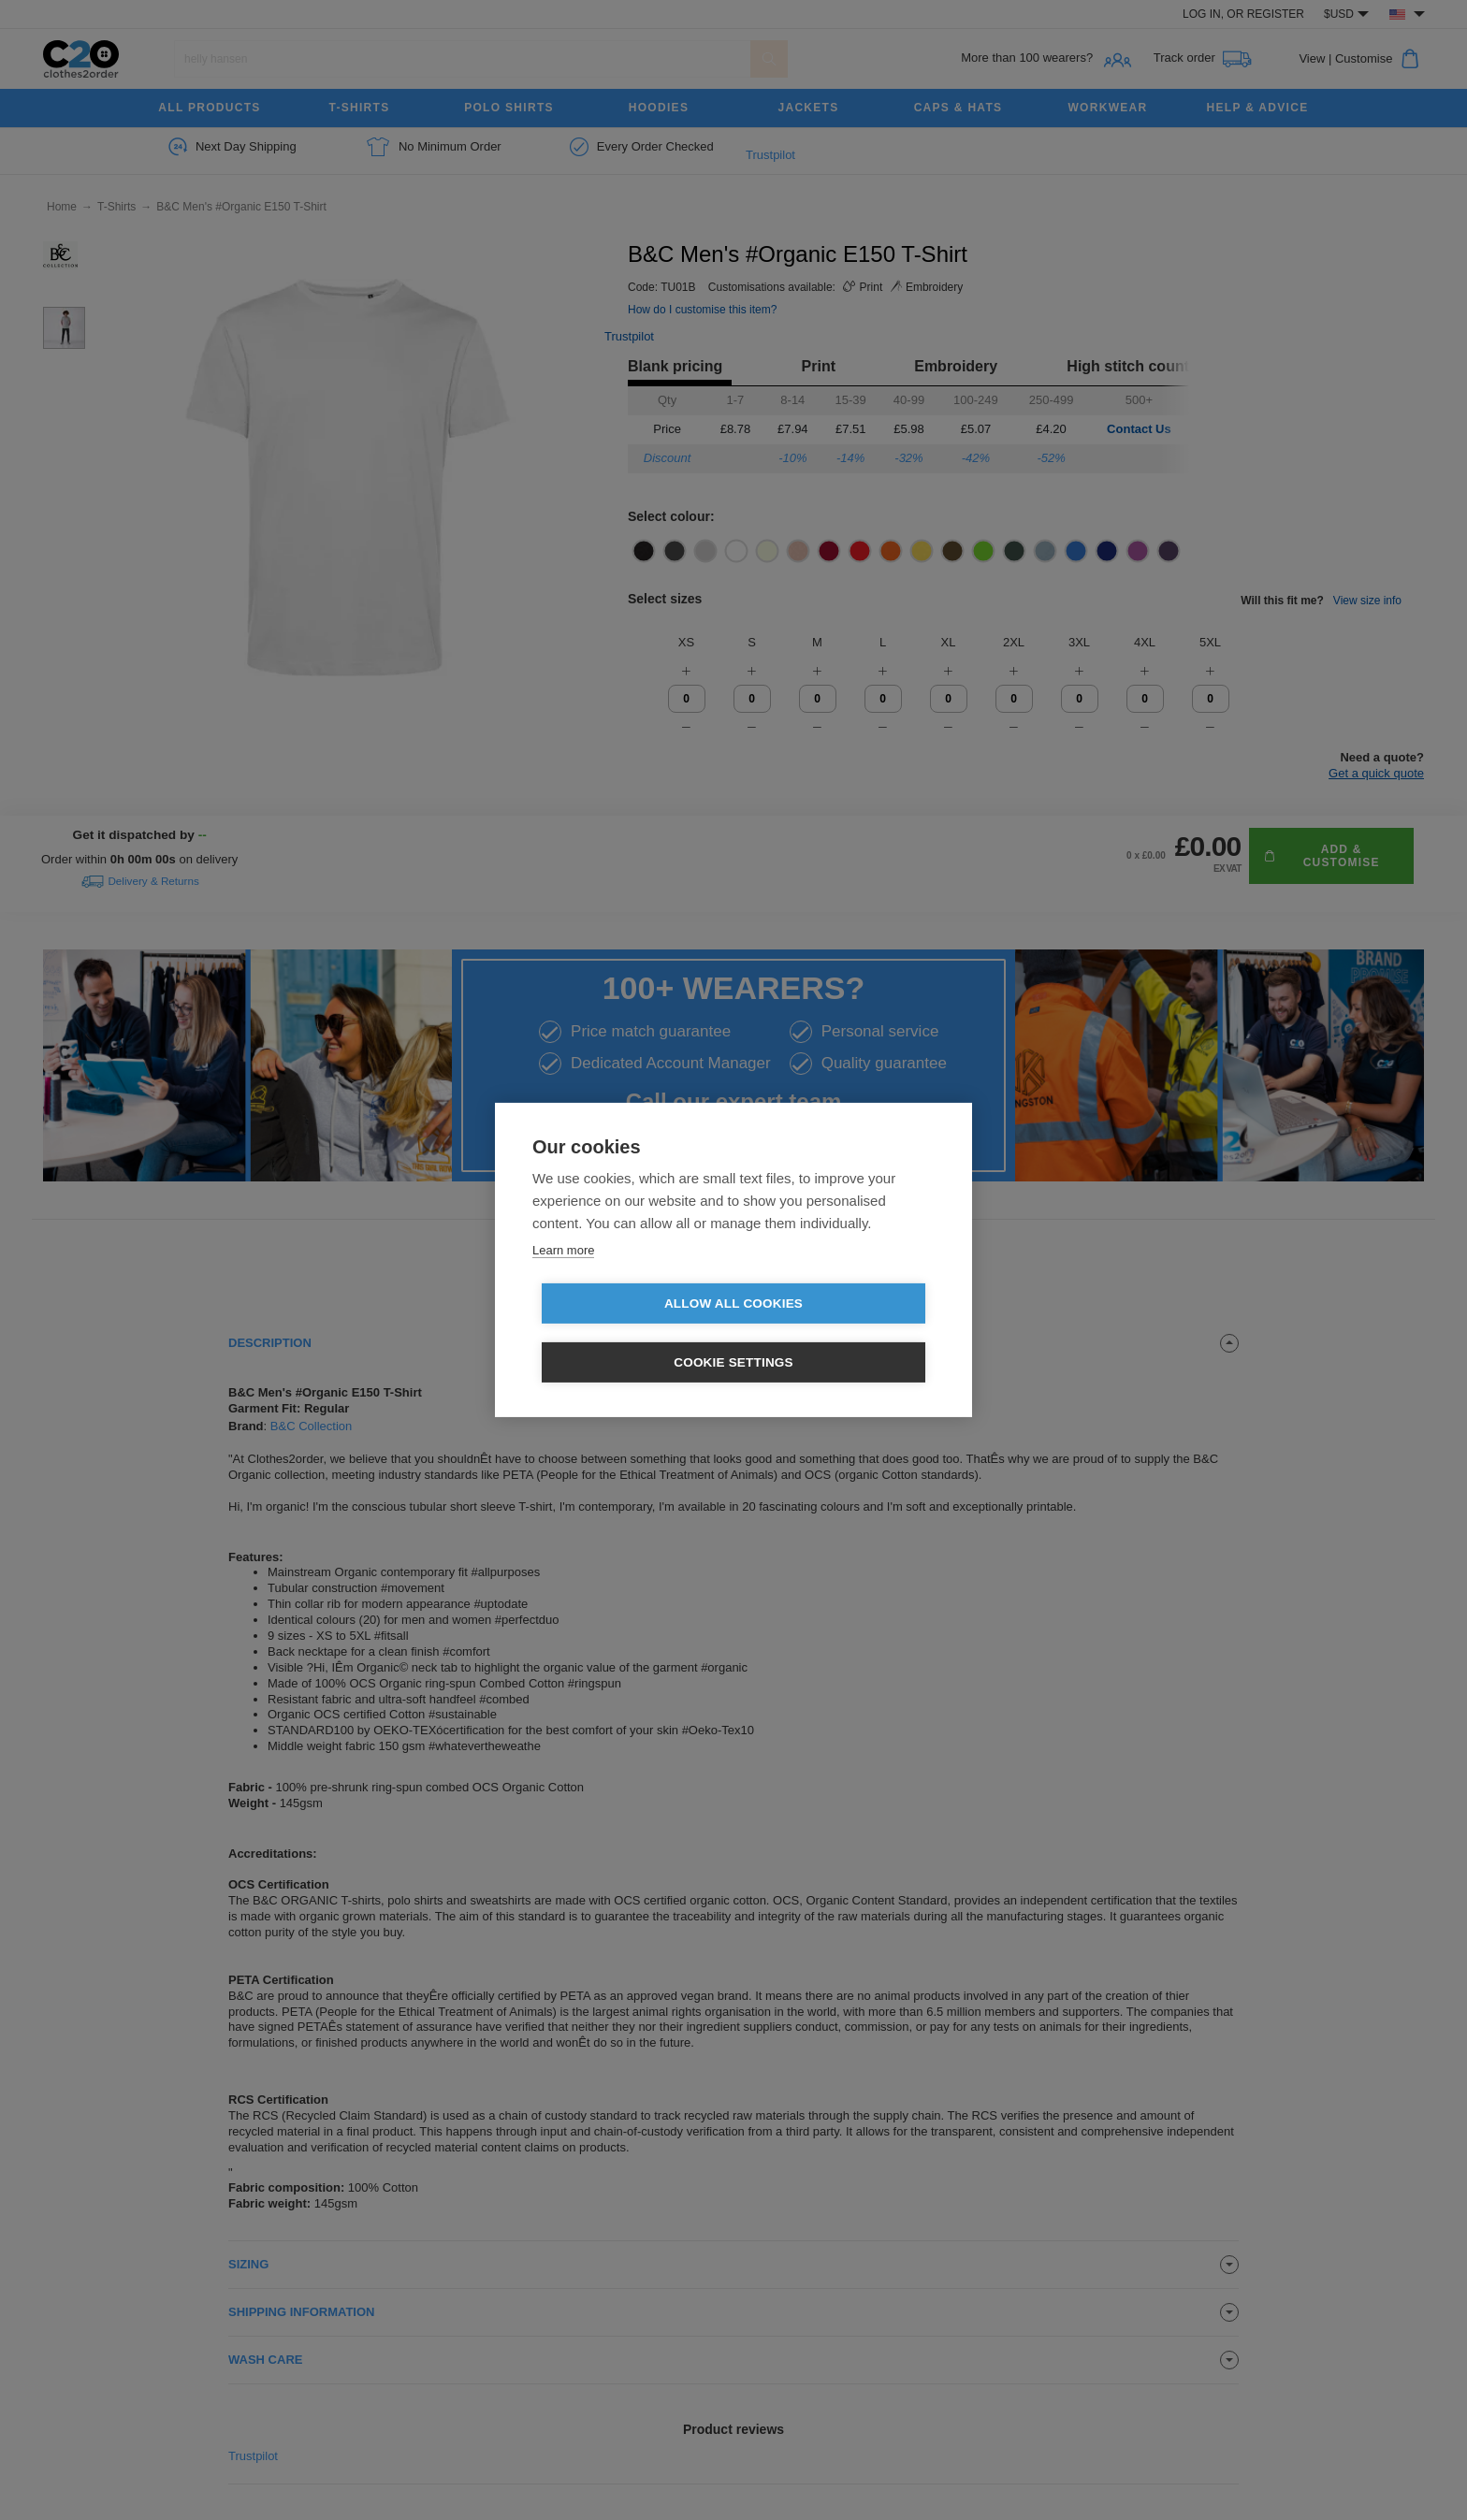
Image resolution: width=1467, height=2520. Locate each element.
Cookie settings (841, 1333)
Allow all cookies (626, 1333)
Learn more (563, 1279)
